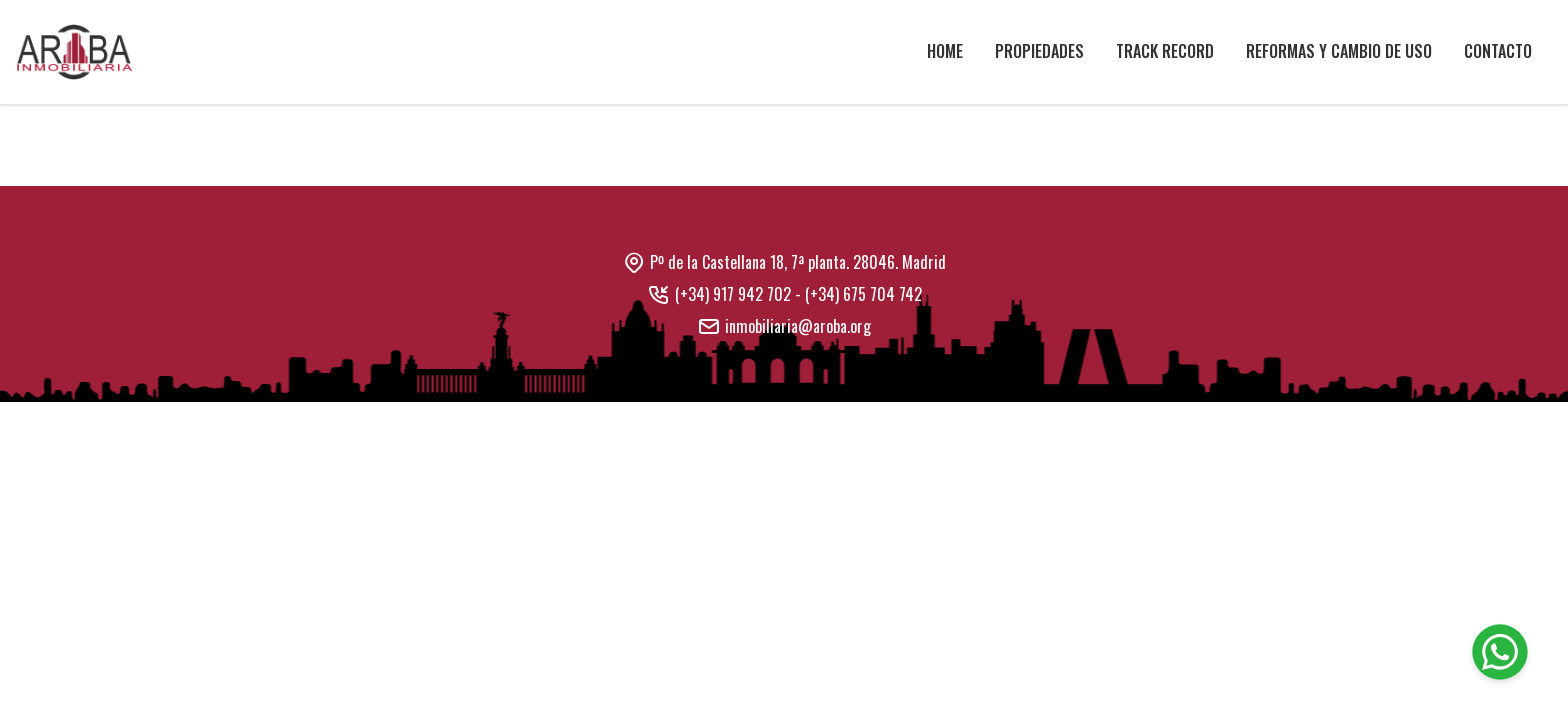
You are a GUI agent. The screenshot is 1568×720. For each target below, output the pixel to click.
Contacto (1498, 51)
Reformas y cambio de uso (1339, 51)
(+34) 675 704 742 (863, 294)
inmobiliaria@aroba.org (798, 326)
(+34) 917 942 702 (733, 294)
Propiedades (1039, 51)
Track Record (1165, 51)
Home (945, 51)
